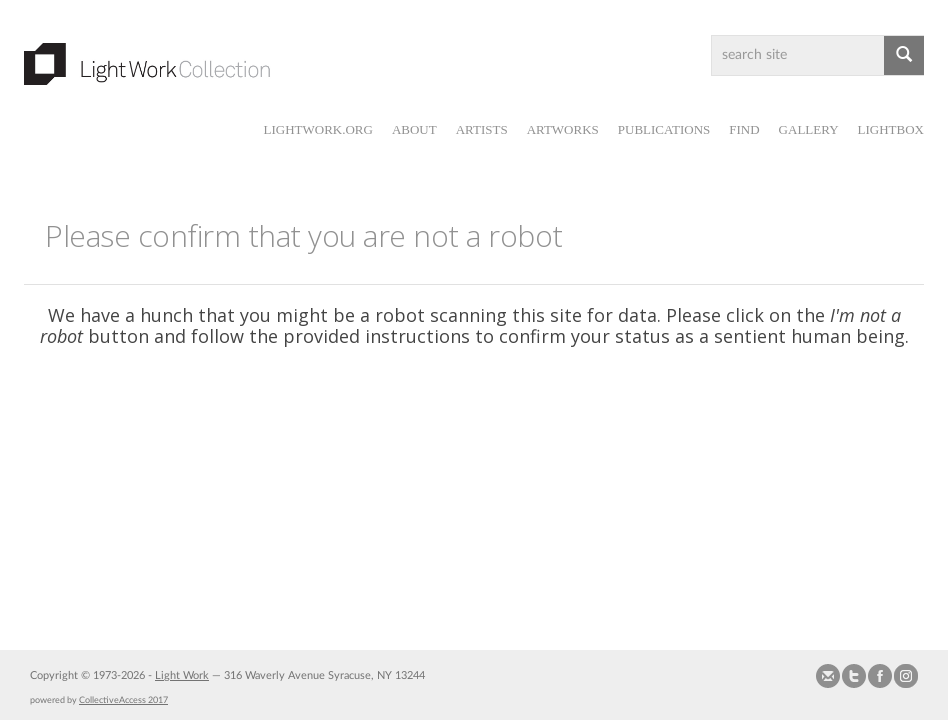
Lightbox (891, 129)
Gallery (809, 129)
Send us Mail (828, 676)
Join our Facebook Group (880, 676)
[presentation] (491, 426)
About (414, 129)
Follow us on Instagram (906, 676)
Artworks (563, 129)
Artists (482, 129)
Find (744, 129)
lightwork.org (317, 129)
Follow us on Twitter (854, 676)
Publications (664, 129)
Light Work (182, 675)
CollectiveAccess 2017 (123, 700)
